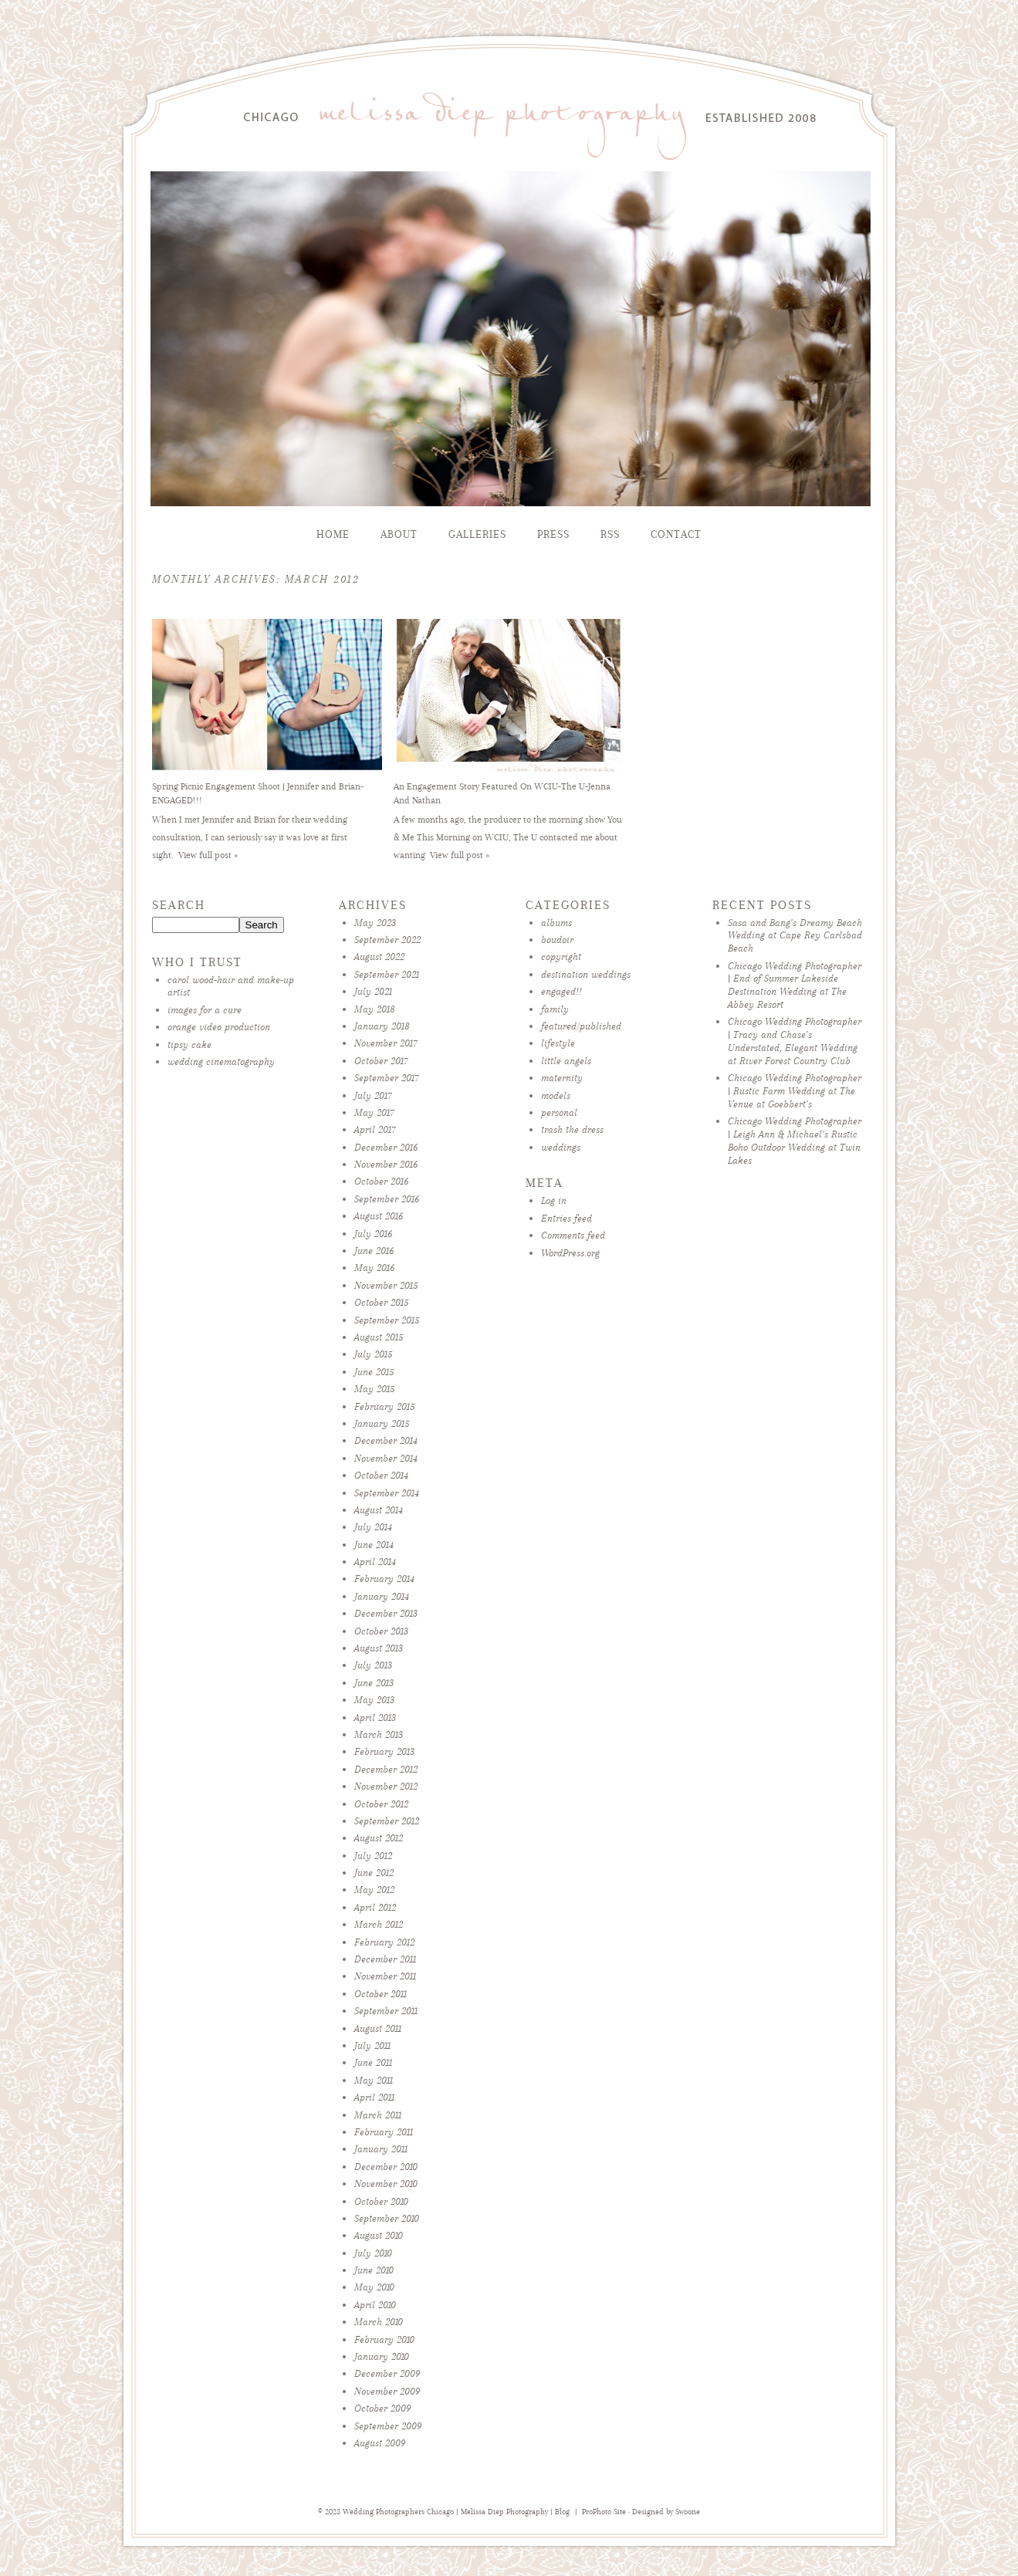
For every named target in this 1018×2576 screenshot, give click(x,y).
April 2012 (375, 1907)
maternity (562, 1077)
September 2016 (386, 1199)
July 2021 (373, 991)
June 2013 (374, 1683)
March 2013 (378, 1734)
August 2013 (378, 1648)
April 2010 (375, 2305)
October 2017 (381, 1061)
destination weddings (586, 974)
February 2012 (384, 1942)
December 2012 (386, 1769)
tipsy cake (189, 1044)
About (399, 534)
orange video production (218, 1027)
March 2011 (377, 2115)
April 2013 (375, 1717)
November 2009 (387, 2391)
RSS (610, 534)
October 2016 (381, 1181)
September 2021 (386, 974)
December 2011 (385, 1959)
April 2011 (374, 2097)
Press (553, 534)
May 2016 (374, 1267)
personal (559, 1112)
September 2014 (386, 1493)
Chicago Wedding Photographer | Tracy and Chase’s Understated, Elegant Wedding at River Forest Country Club (794, 1041)
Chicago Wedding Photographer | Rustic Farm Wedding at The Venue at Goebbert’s (794, 1091)
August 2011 (377, 2028)
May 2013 (374, 1700)
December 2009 (387, 2373)
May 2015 (374, 1388)
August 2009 (379, 2443)
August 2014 (378, 1510)
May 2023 (375, 922)
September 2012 (386, 1821)
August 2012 (378, 1838)
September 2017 (386, 1077)
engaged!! (561, 991)
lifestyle (558, 1043)
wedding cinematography (221, 1061)
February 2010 (384, 2339)
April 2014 (375, 1561)
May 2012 (374, 1889)
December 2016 (386, 1147)
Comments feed (573, 1235)
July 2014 (373, 1527)
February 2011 (383, 2132)
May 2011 (373, 2080)
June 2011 (373, 2062)
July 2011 (372, 2045)
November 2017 (386, 1043)
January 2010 (381, 2356)
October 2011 (380, 1994)
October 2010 (381, 2201)
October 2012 (381, 1804)
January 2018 (382, 1026)
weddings (560, 1147)
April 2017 (375, 1129)
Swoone (687, 2512)
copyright (561, 956)
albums (556, 922)
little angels (566, 1061)
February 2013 (384, 1751)
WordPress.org (570, 1253)
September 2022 (387, 939)
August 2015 (378, 1337)
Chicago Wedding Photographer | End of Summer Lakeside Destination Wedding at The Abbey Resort (794, 985)
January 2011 (381, 2149)
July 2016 (373, 1233)
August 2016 (378, 1216)
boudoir (557, 939)
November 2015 (386, 1285)
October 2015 (381, 1302)
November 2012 (386, 1786)
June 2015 (374, 1372)
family (555, 1009)
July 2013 (373, 1665)
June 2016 (374, 1250)
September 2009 (387, 2426)
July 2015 (373, 1354)
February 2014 (384, 1578)
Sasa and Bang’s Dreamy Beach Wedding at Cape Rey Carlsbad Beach (795, 936)
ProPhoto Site (604, 2512)
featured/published (581, 1026)
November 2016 (386, 1164)
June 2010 (374, 2270)
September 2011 (386, 2011)
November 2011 (385, 1976)
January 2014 (381, 1596)
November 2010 (386, 2183)
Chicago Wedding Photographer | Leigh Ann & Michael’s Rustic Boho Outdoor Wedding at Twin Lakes (794, 1140)
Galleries (477, 534)
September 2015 (386, 1320)
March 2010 (378, 2322)
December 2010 (386, 2166)
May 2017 (374, 1112)
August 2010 (378, 2235)
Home (333, 534)
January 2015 (381, 1423)
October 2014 (381, 1475)
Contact (676, 534)
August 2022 (379, 956)
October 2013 (381, 1631)
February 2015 (384, 1406)
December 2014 (386, 1440)
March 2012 (378, 1924)
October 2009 (382, 2408)
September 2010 (386, 2218)
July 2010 (373, 2253)
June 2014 (374, 1544)
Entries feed (566, 1218)
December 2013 (386, 1613)
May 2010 (374, 2287)
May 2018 (374, 1009)
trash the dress (572, 1129)
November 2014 (386, 1458)
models (555, 1095)
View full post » (208, 855)
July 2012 (373, 1855)
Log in (553, 1200)
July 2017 (373, 1095)
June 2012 (374, 1872)
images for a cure (204, 1010)
